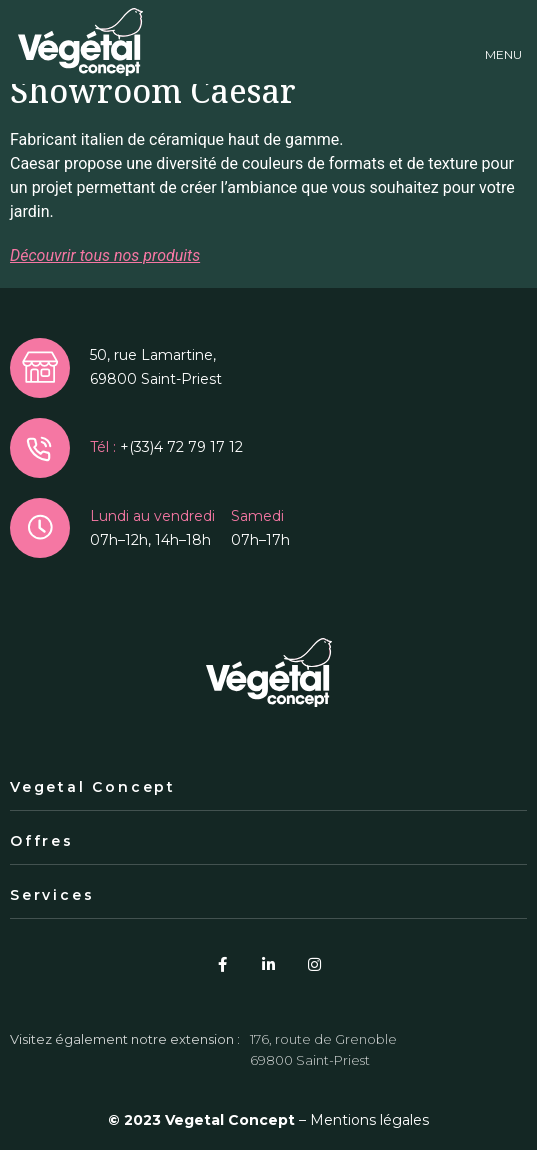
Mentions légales (369, 1120)
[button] (503, 42)
